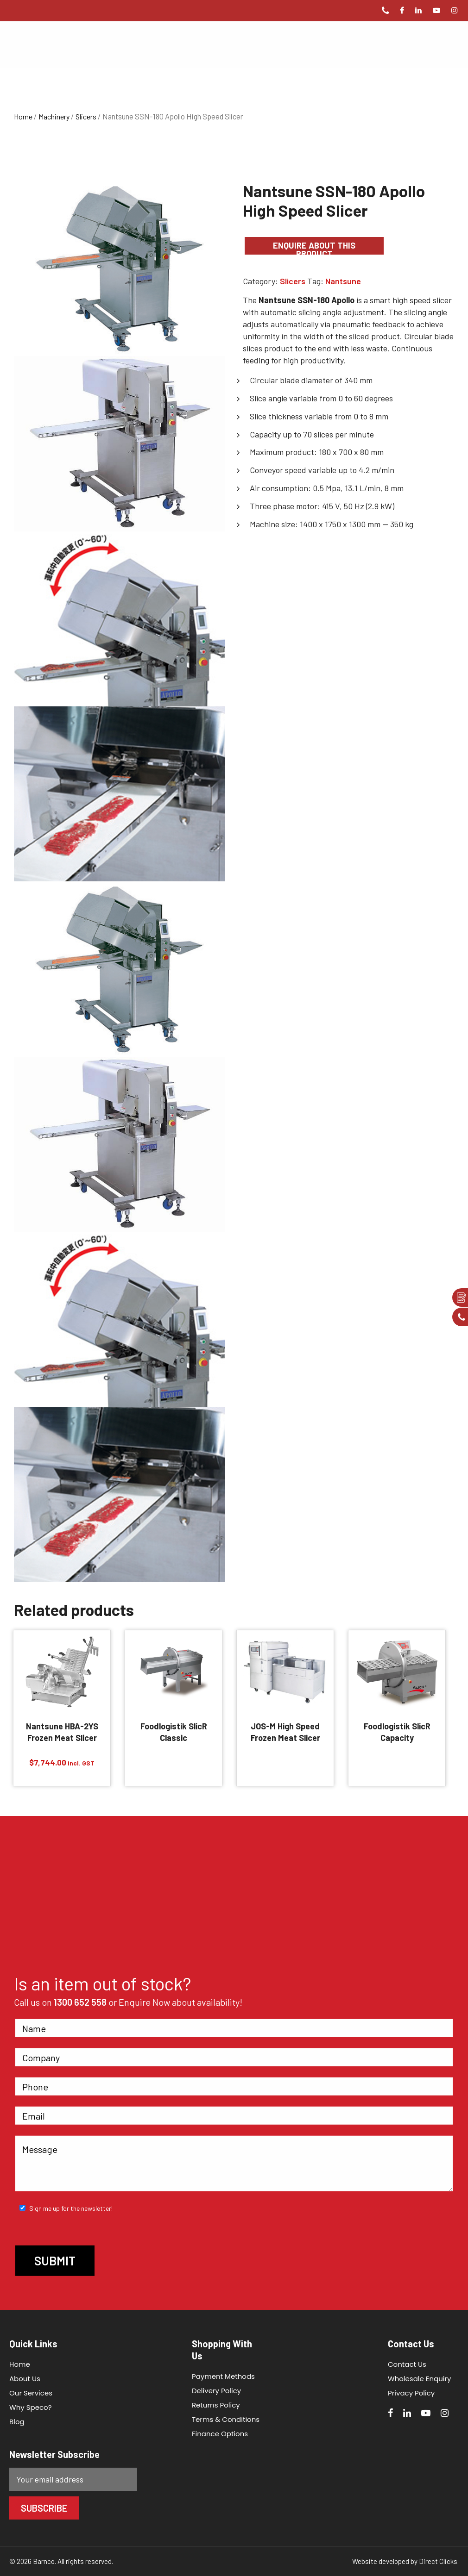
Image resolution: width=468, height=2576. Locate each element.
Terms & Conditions (225, 2419)
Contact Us (407, 2364)
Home (23, 116)
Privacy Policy (411, 2393)
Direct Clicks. (439, 2561)
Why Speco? (30, 2407)
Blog (17, 2421)
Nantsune (343, 281)
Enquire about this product (314, 247)
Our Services (30, 2393)
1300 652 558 (80, 2002)
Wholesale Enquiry (419, 2378)
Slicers (86, 116)
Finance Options (220, 2434)
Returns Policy (216, 2405)
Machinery (54, 116)
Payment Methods (223, 2376)
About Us (24, 2378)
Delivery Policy (216, 2390)
